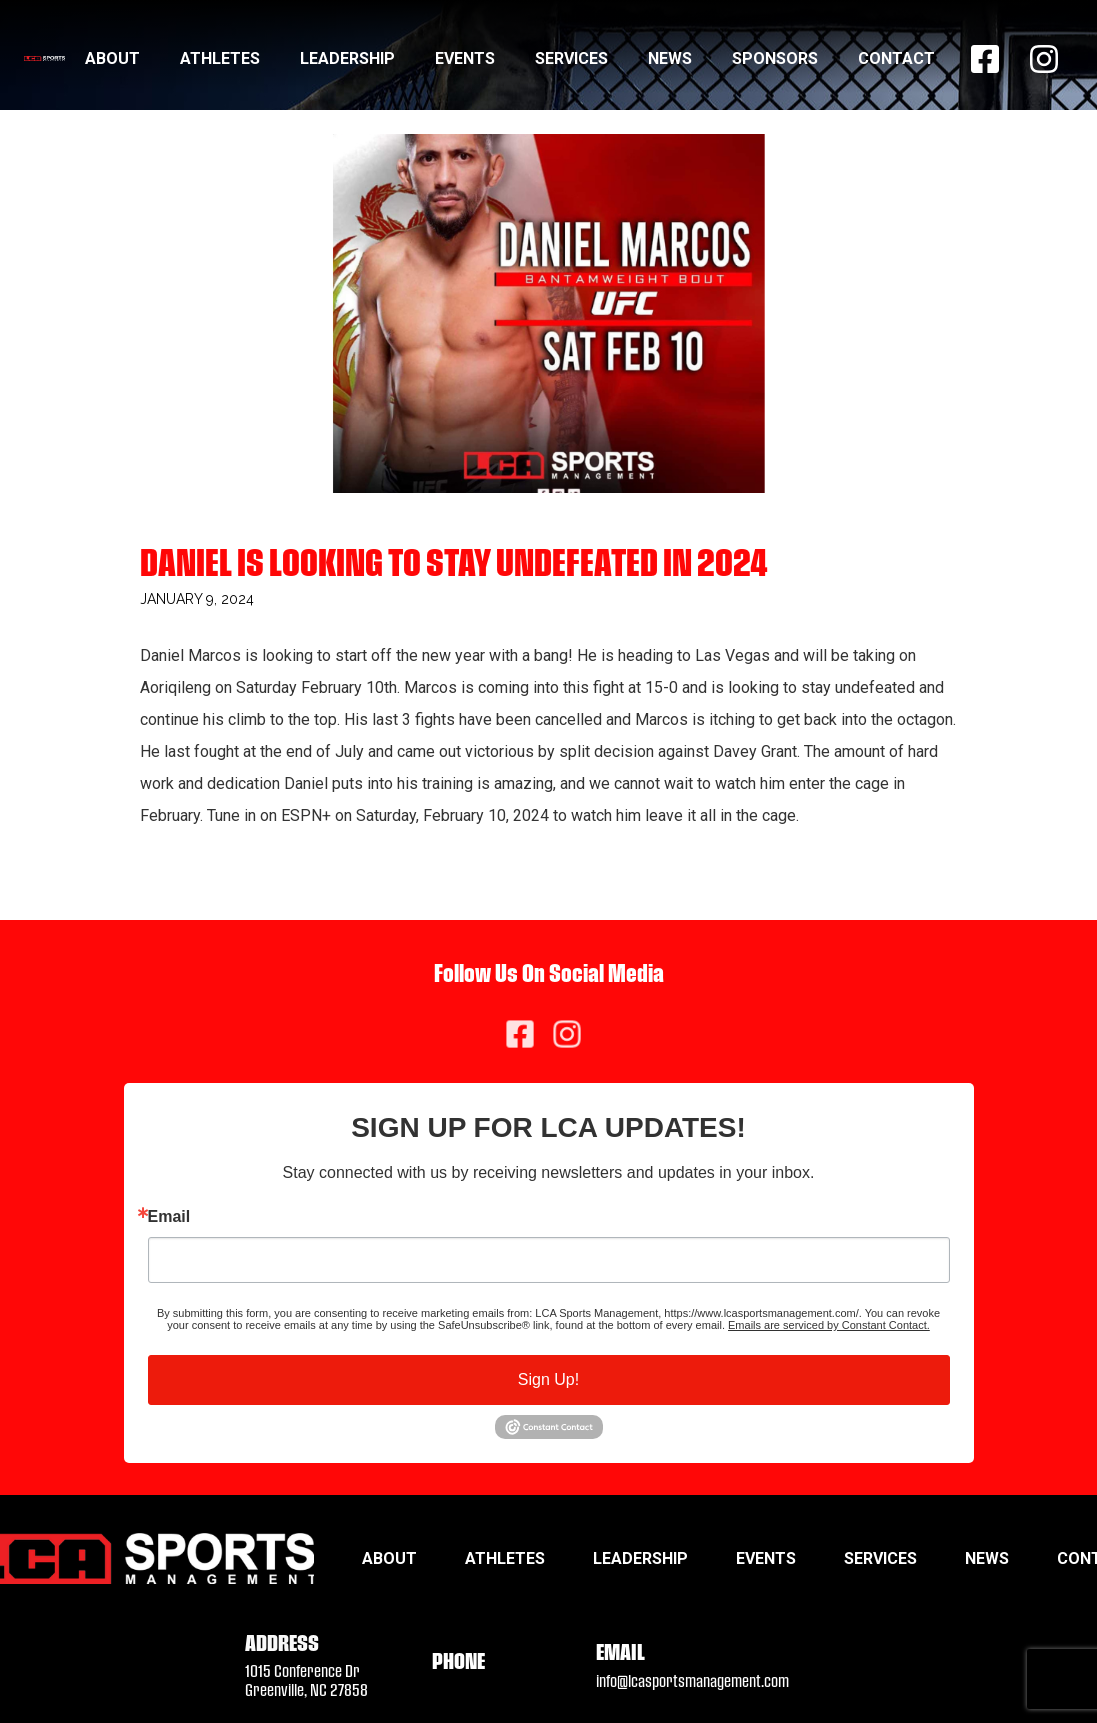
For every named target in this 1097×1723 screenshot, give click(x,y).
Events (465, 58)
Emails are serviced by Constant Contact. (829, 1325)
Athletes (220, 58)
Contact (896, 58)
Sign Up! (548, 1379)
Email (169, 1217)
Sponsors (775, 58)
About (112, 58)
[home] (44, 58)
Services (571, 58)
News (670, 58)
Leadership (347, 58)
